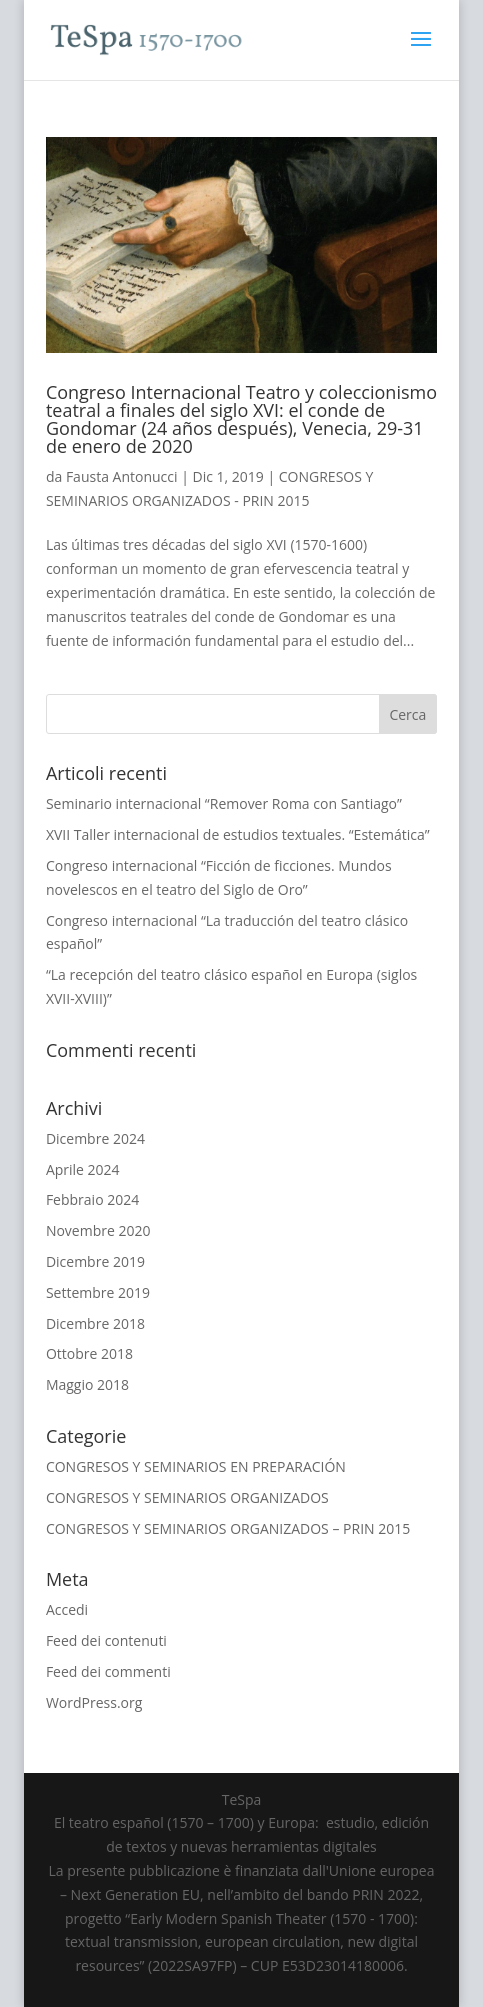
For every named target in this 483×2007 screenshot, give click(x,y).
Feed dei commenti (108, 1671)
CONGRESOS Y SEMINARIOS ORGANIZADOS (187, 1497)
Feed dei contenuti (106, 1640)
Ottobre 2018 (89, 1353)
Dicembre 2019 (95, 1261)
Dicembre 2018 (95, 1323)
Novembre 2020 (98, 1230)
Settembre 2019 (98, 1292)
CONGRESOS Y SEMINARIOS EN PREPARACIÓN (196, 1466)
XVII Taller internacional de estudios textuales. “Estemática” (238, 834)
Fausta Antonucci (122, 476)
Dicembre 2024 (95, 1138)
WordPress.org (94, 1702)
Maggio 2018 (87, 1384)
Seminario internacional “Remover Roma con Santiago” (224, 803)
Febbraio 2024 (92, 1199)
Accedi (67, 1609)
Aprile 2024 (83, 1169)
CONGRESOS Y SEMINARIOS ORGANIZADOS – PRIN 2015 (228, 1528)
